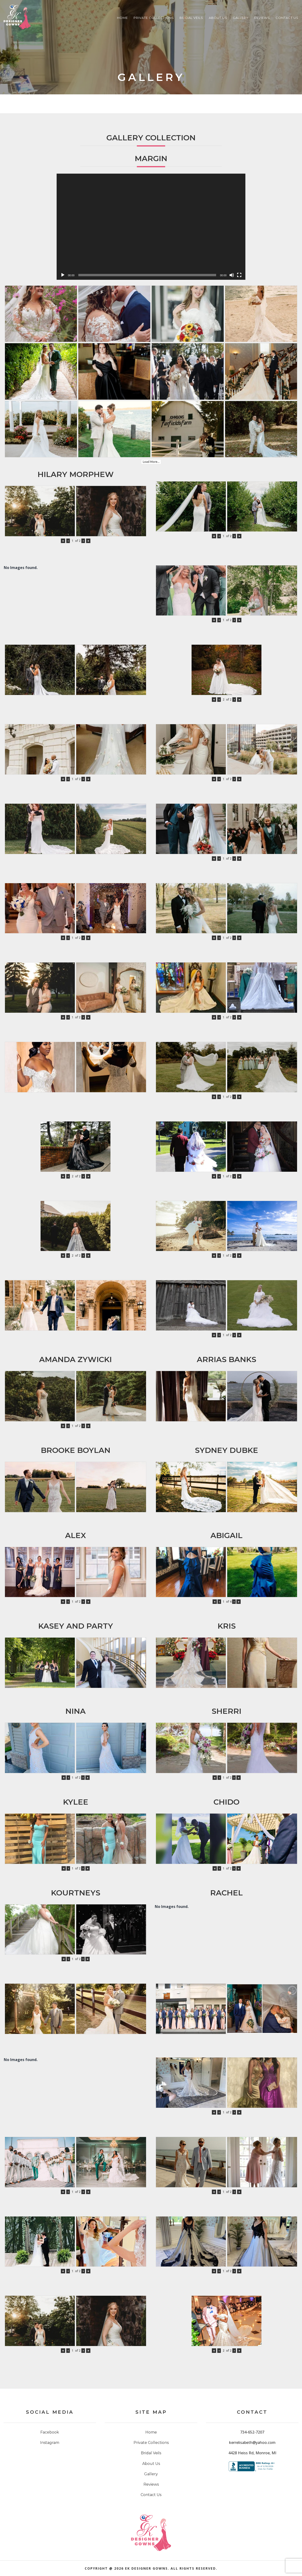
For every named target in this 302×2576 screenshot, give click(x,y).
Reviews (262, 18)
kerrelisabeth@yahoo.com (252, 2442)
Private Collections (154, 18)
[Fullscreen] (239, 275)
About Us (218, 18)
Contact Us (287, 18)
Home (122, 18)
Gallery (240, 18)
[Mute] (231, 275)
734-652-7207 (252, 2432)
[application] (151, 227)
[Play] (62, 275)
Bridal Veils (191, 18)
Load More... (151, 461)
